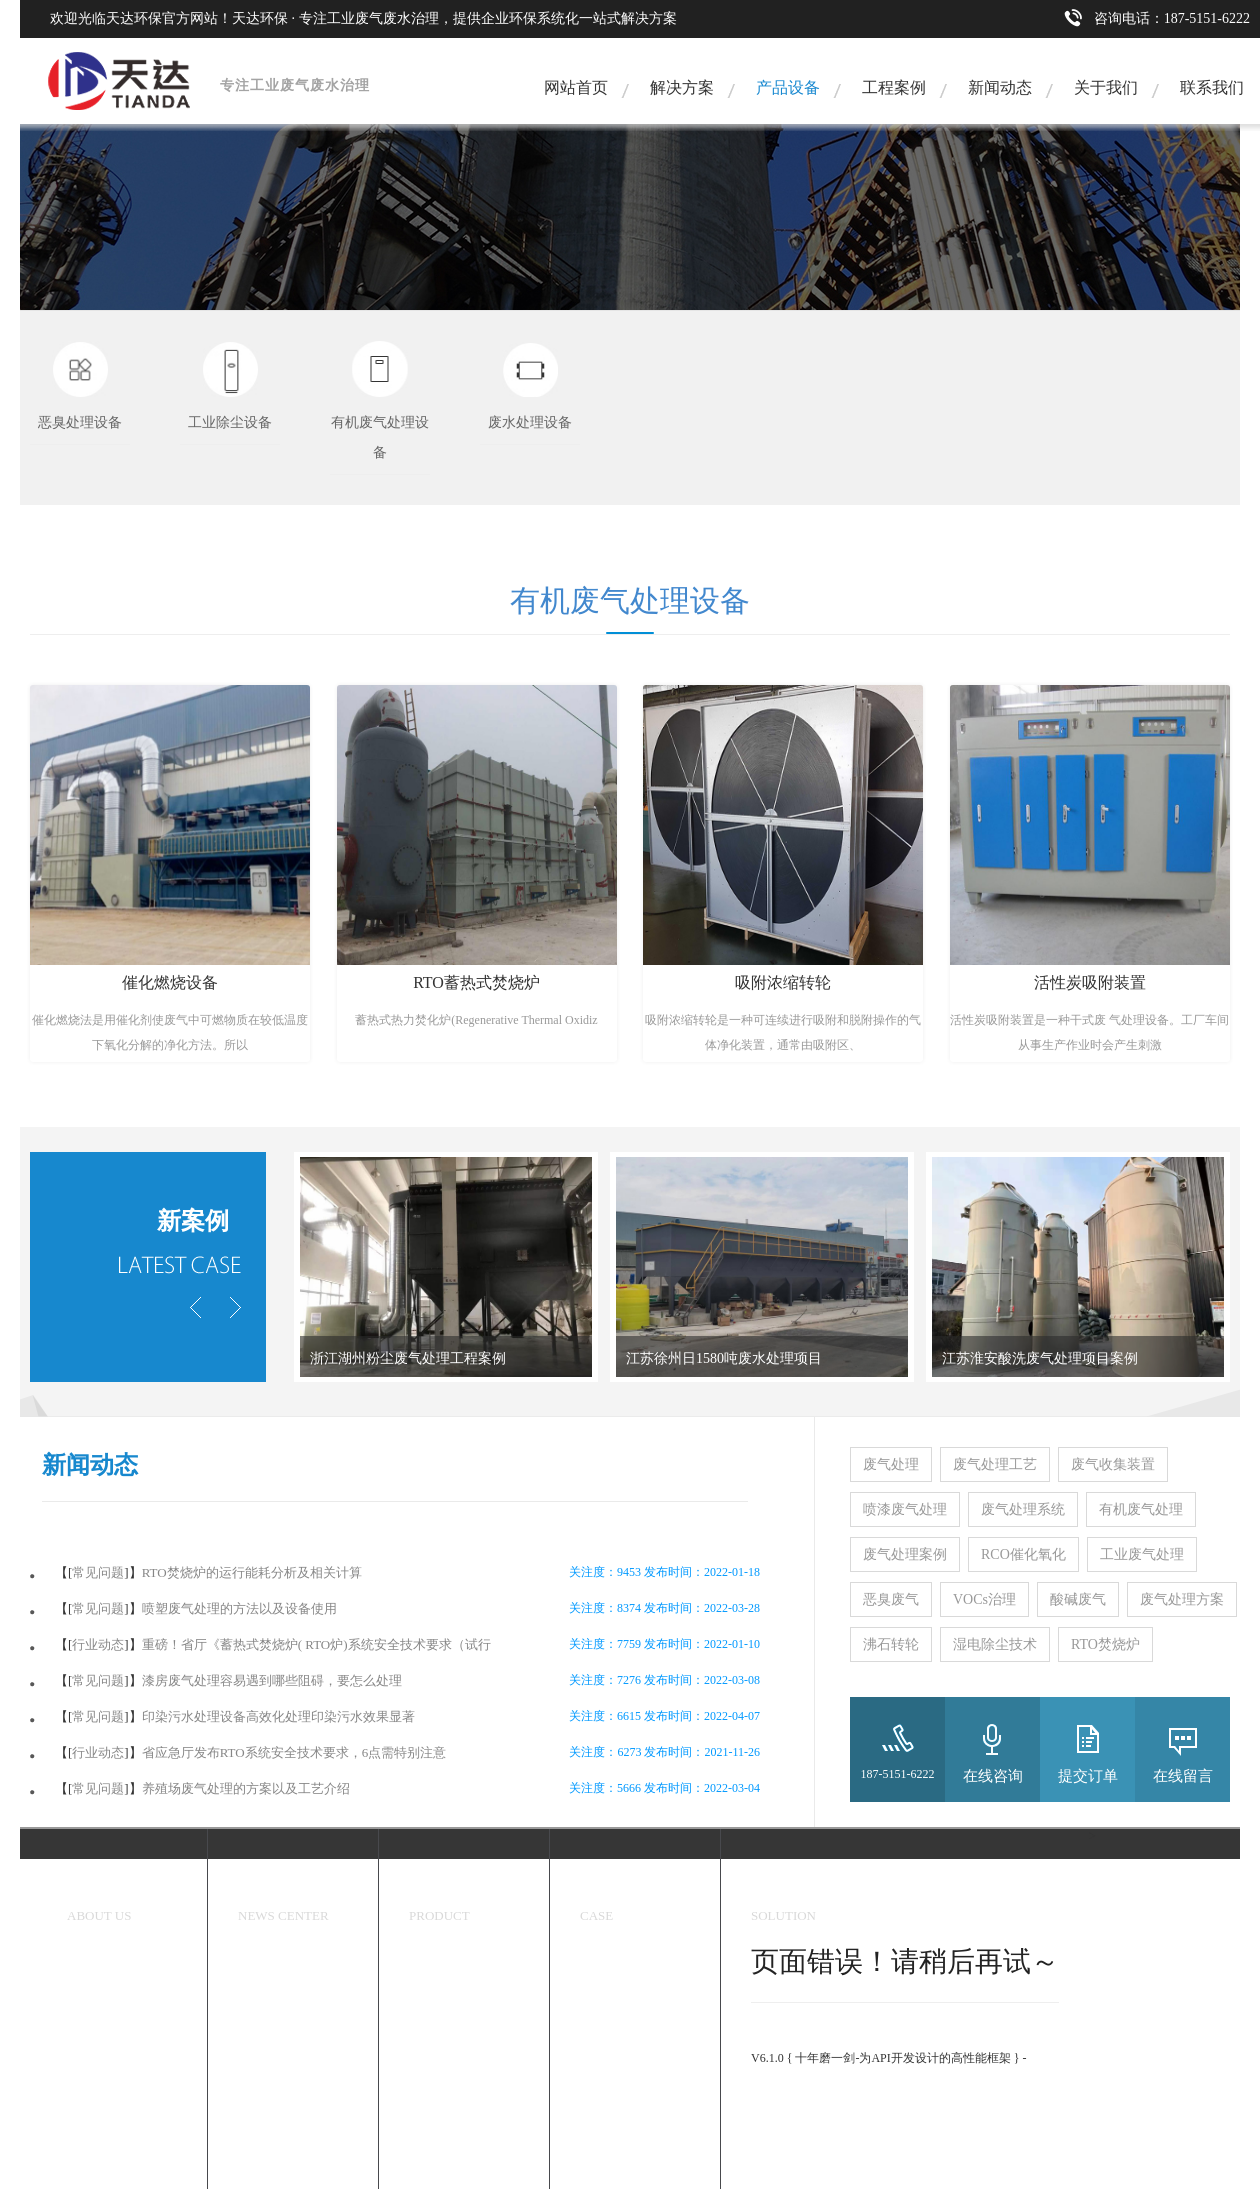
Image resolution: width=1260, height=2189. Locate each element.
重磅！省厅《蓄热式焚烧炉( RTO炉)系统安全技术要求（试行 (316, 1644)
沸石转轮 (891, 1644)
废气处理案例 (905, 1554)
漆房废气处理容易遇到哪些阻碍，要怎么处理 (272, 1680)
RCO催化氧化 (1023, 1554)
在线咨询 (993, 1776)
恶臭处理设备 (445, 1961)
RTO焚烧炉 (1105, 1644)
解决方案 (682, 87)
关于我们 (1106, 87)
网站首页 (576, 87)
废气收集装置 (1113, 1464)
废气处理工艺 (995, 1464)
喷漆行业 (604, 2101)
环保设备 (439, 1890)
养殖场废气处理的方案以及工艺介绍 (246, 1788)
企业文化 (91, 1996)
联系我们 (1212, 87)
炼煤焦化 (604, 2066)
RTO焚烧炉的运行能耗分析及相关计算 (252, 1572)
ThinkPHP (776, 2040)
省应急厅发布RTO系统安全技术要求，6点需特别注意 (294, 1752)
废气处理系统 (1023, 1509)
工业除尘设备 (445, 1996)
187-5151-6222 (898, 1774)
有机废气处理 (1141, 1509)
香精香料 (604, 1996)
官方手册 (775, 2092)
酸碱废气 (1078, 1599)
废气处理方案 (1182, 1599)
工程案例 (894, 87)
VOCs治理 (984, 1599)
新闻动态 (1000, 87)
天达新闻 (262, 1961)
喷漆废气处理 (905, 1509)
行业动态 (98, 1644)
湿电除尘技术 (995, 1644)
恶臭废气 (891, 1599)
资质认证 (91, 2031)
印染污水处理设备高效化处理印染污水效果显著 (278, 1716)
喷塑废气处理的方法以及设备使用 (239, 1608)
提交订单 (1088, 1776)
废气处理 (891, 1464)
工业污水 (604, 2171)
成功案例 (610, 1890)
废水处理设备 (445, 2066)
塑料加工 (604, 2136)
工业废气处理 (1142, 1554)
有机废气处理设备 (457, 2031)
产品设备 (788, 87)
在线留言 (1183, 1776)
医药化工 (604, 2031)
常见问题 (98, 1572)
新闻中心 (268, 1890)
